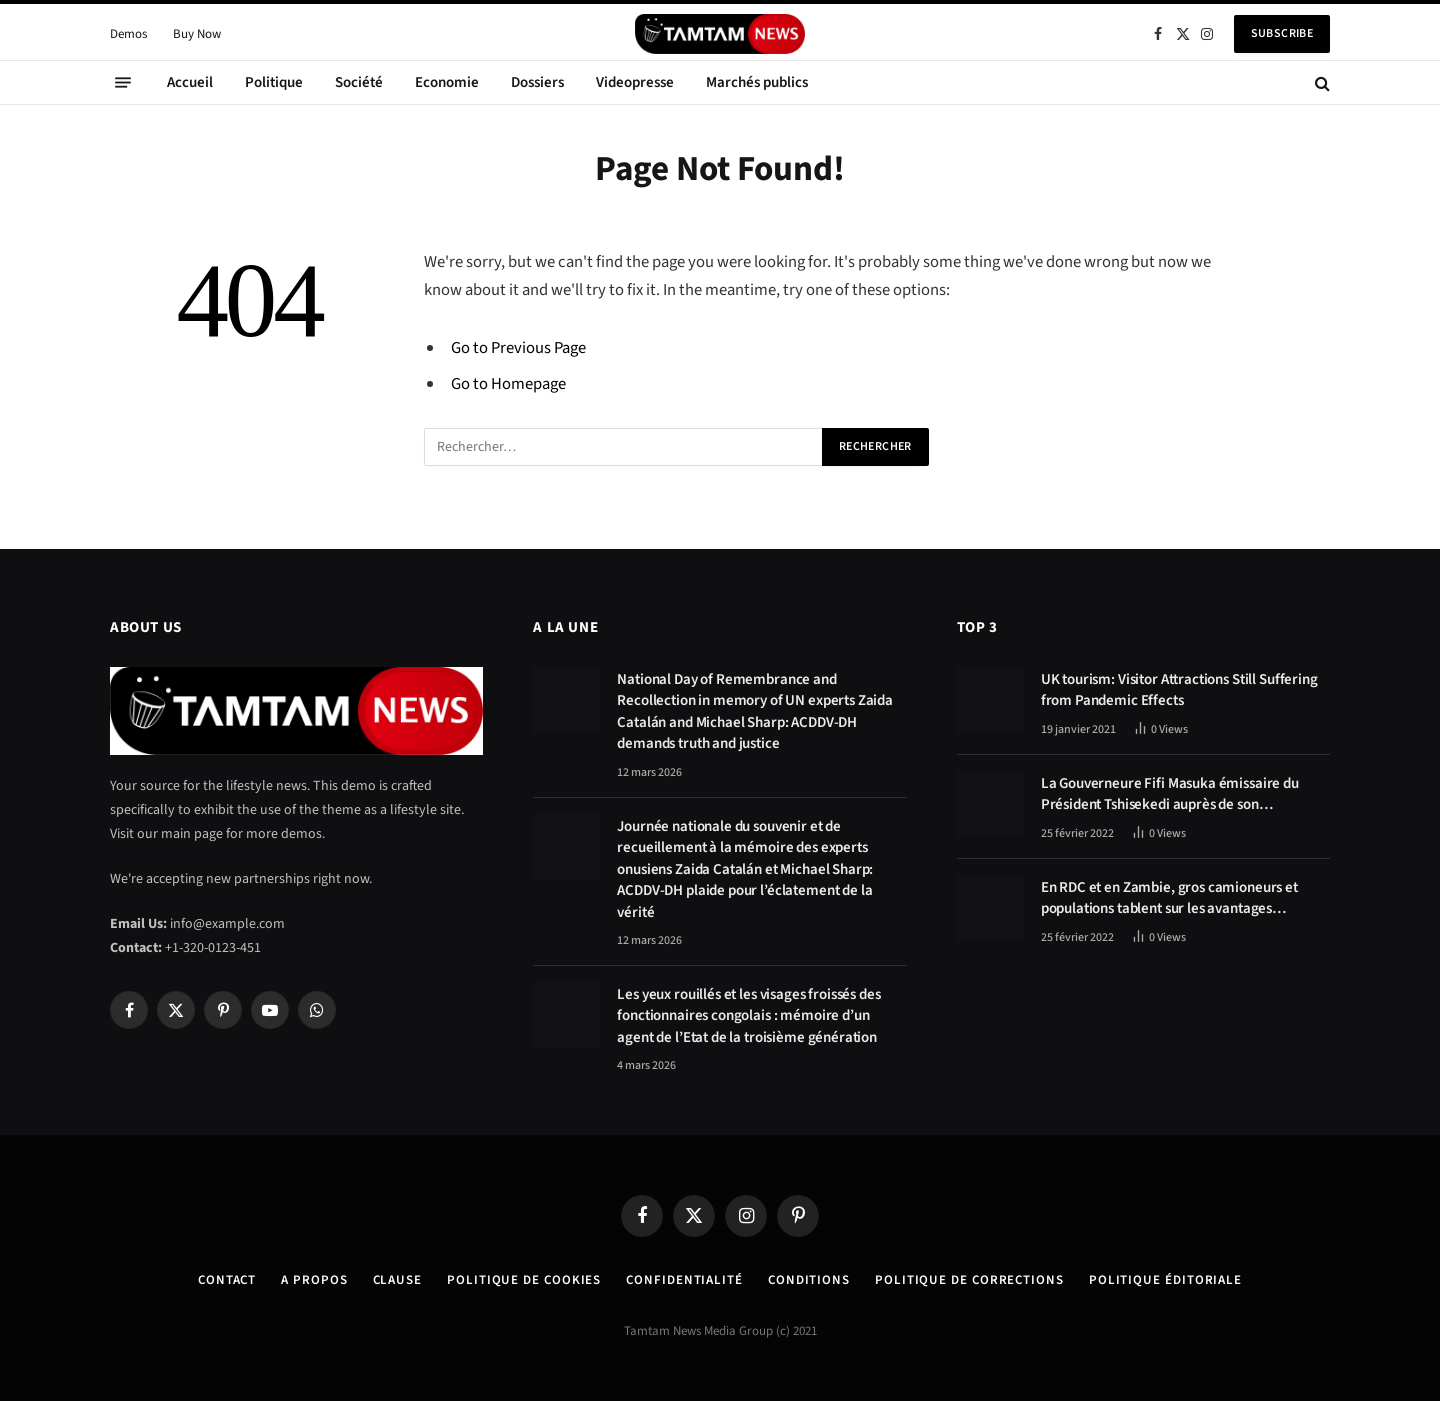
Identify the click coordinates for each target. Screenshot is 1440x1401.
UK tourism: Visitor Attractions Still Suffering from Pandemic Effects (1179, 690)
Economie (447, 82)
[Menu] (123, 83)
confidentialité (684, 1280)
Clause (397, 1280)
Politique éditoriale (1165, 1280)
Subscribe (1282, 33)
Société (359, 82)
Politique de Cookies (524, 1280)
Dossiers (537, 82)
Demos (128, 34)
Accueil (190, 82)
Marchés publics (757, 82)
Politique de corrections (969, 1280)
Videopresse (635, 82)
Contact (227, 1280)
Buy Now (197, 34)
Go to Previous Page (518, 348)
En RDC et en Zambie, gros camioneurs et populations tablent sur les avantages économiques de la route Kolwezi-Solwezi (1171, 898)
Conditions (809, 1280)
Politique (274, 82)
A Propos (314, 1280)
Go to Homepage (508, 384)
